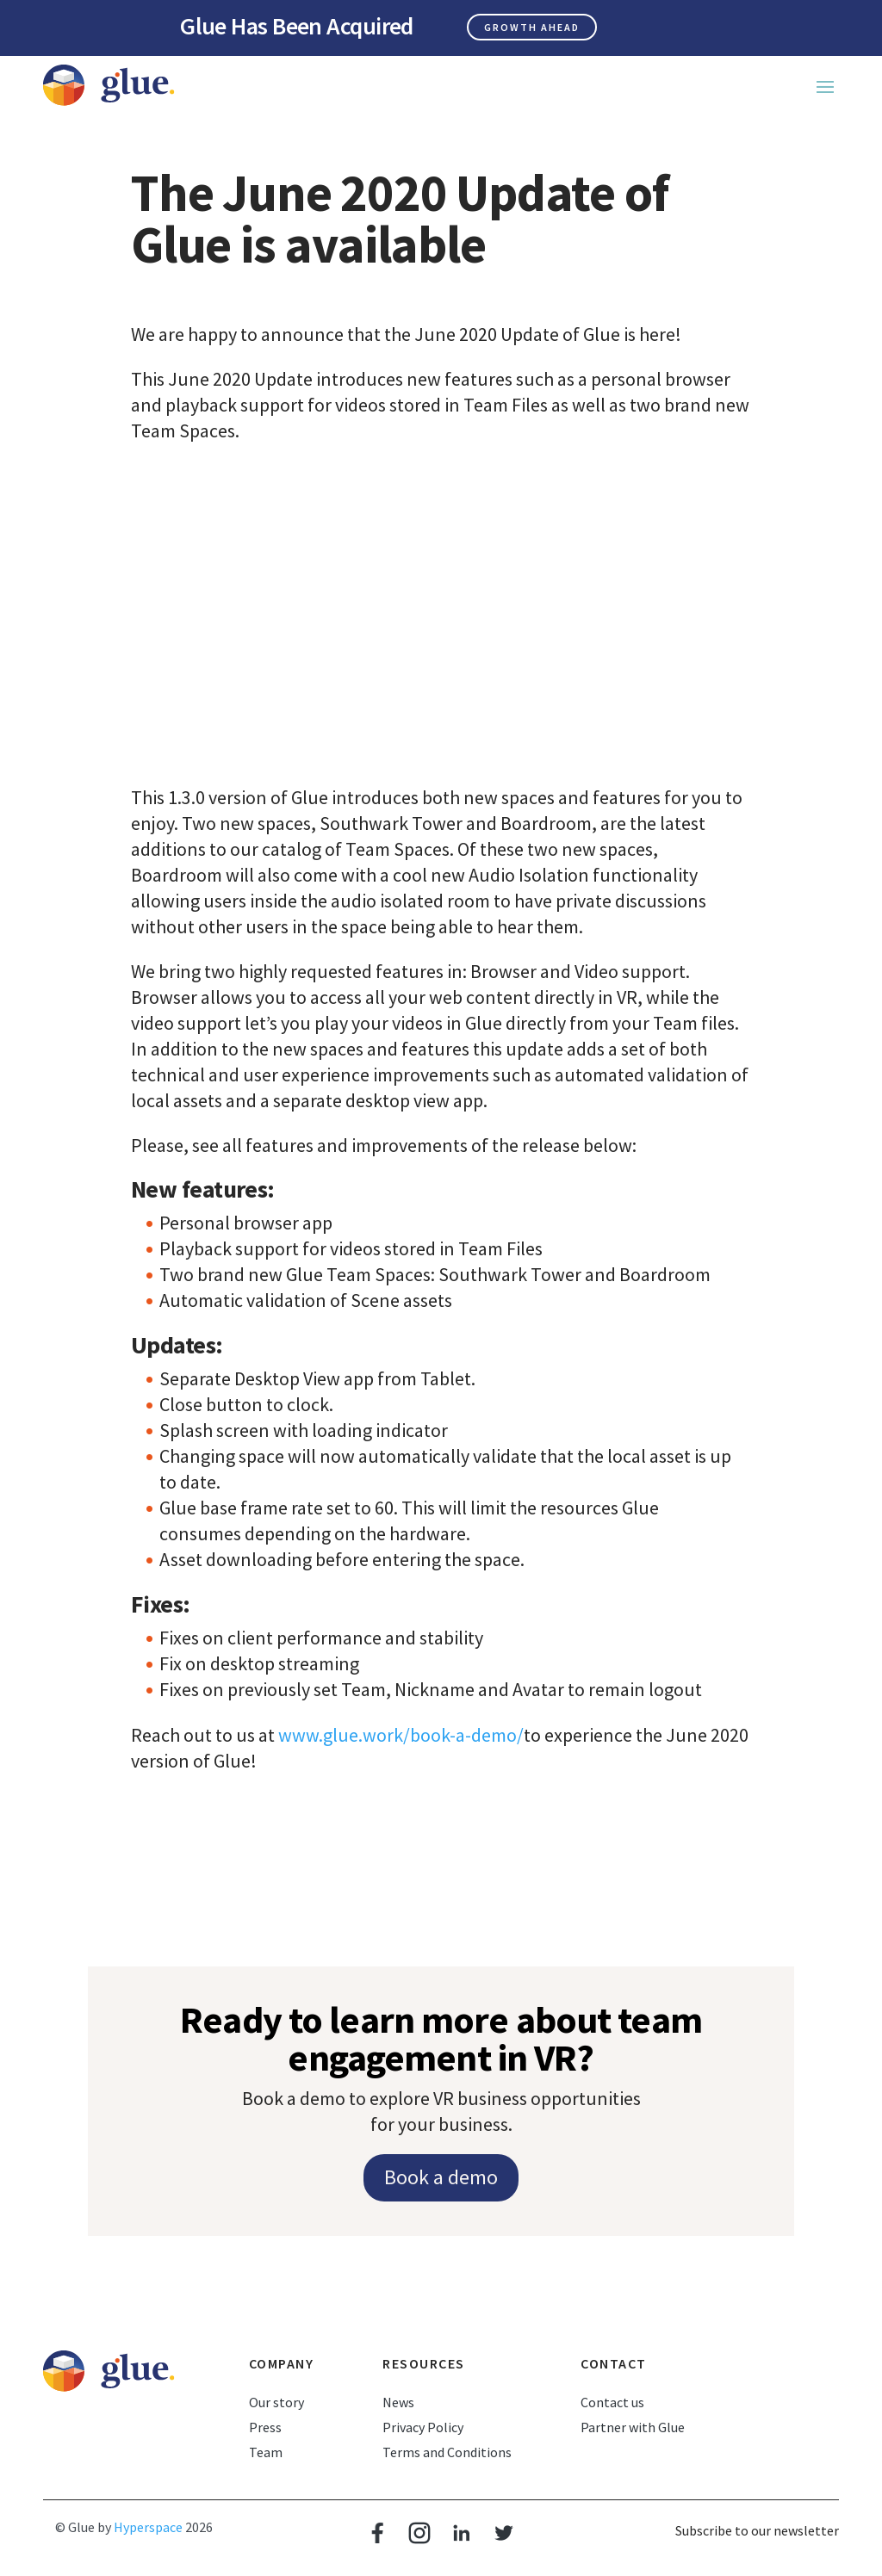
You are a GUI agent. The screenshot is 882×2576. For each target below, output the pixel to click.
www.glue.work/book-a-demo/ (401, 1735)
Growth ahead (532, 27)
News (398, 2402)
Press (265, 2427)
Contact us (612, 2402)
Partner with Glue (633, 2427)
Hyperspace (148, 2527)
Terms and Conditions (447, 2452)
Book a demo (441, 2177)
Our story (276, 2402)
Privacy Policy (422, 2427)
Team (266, 2452)
